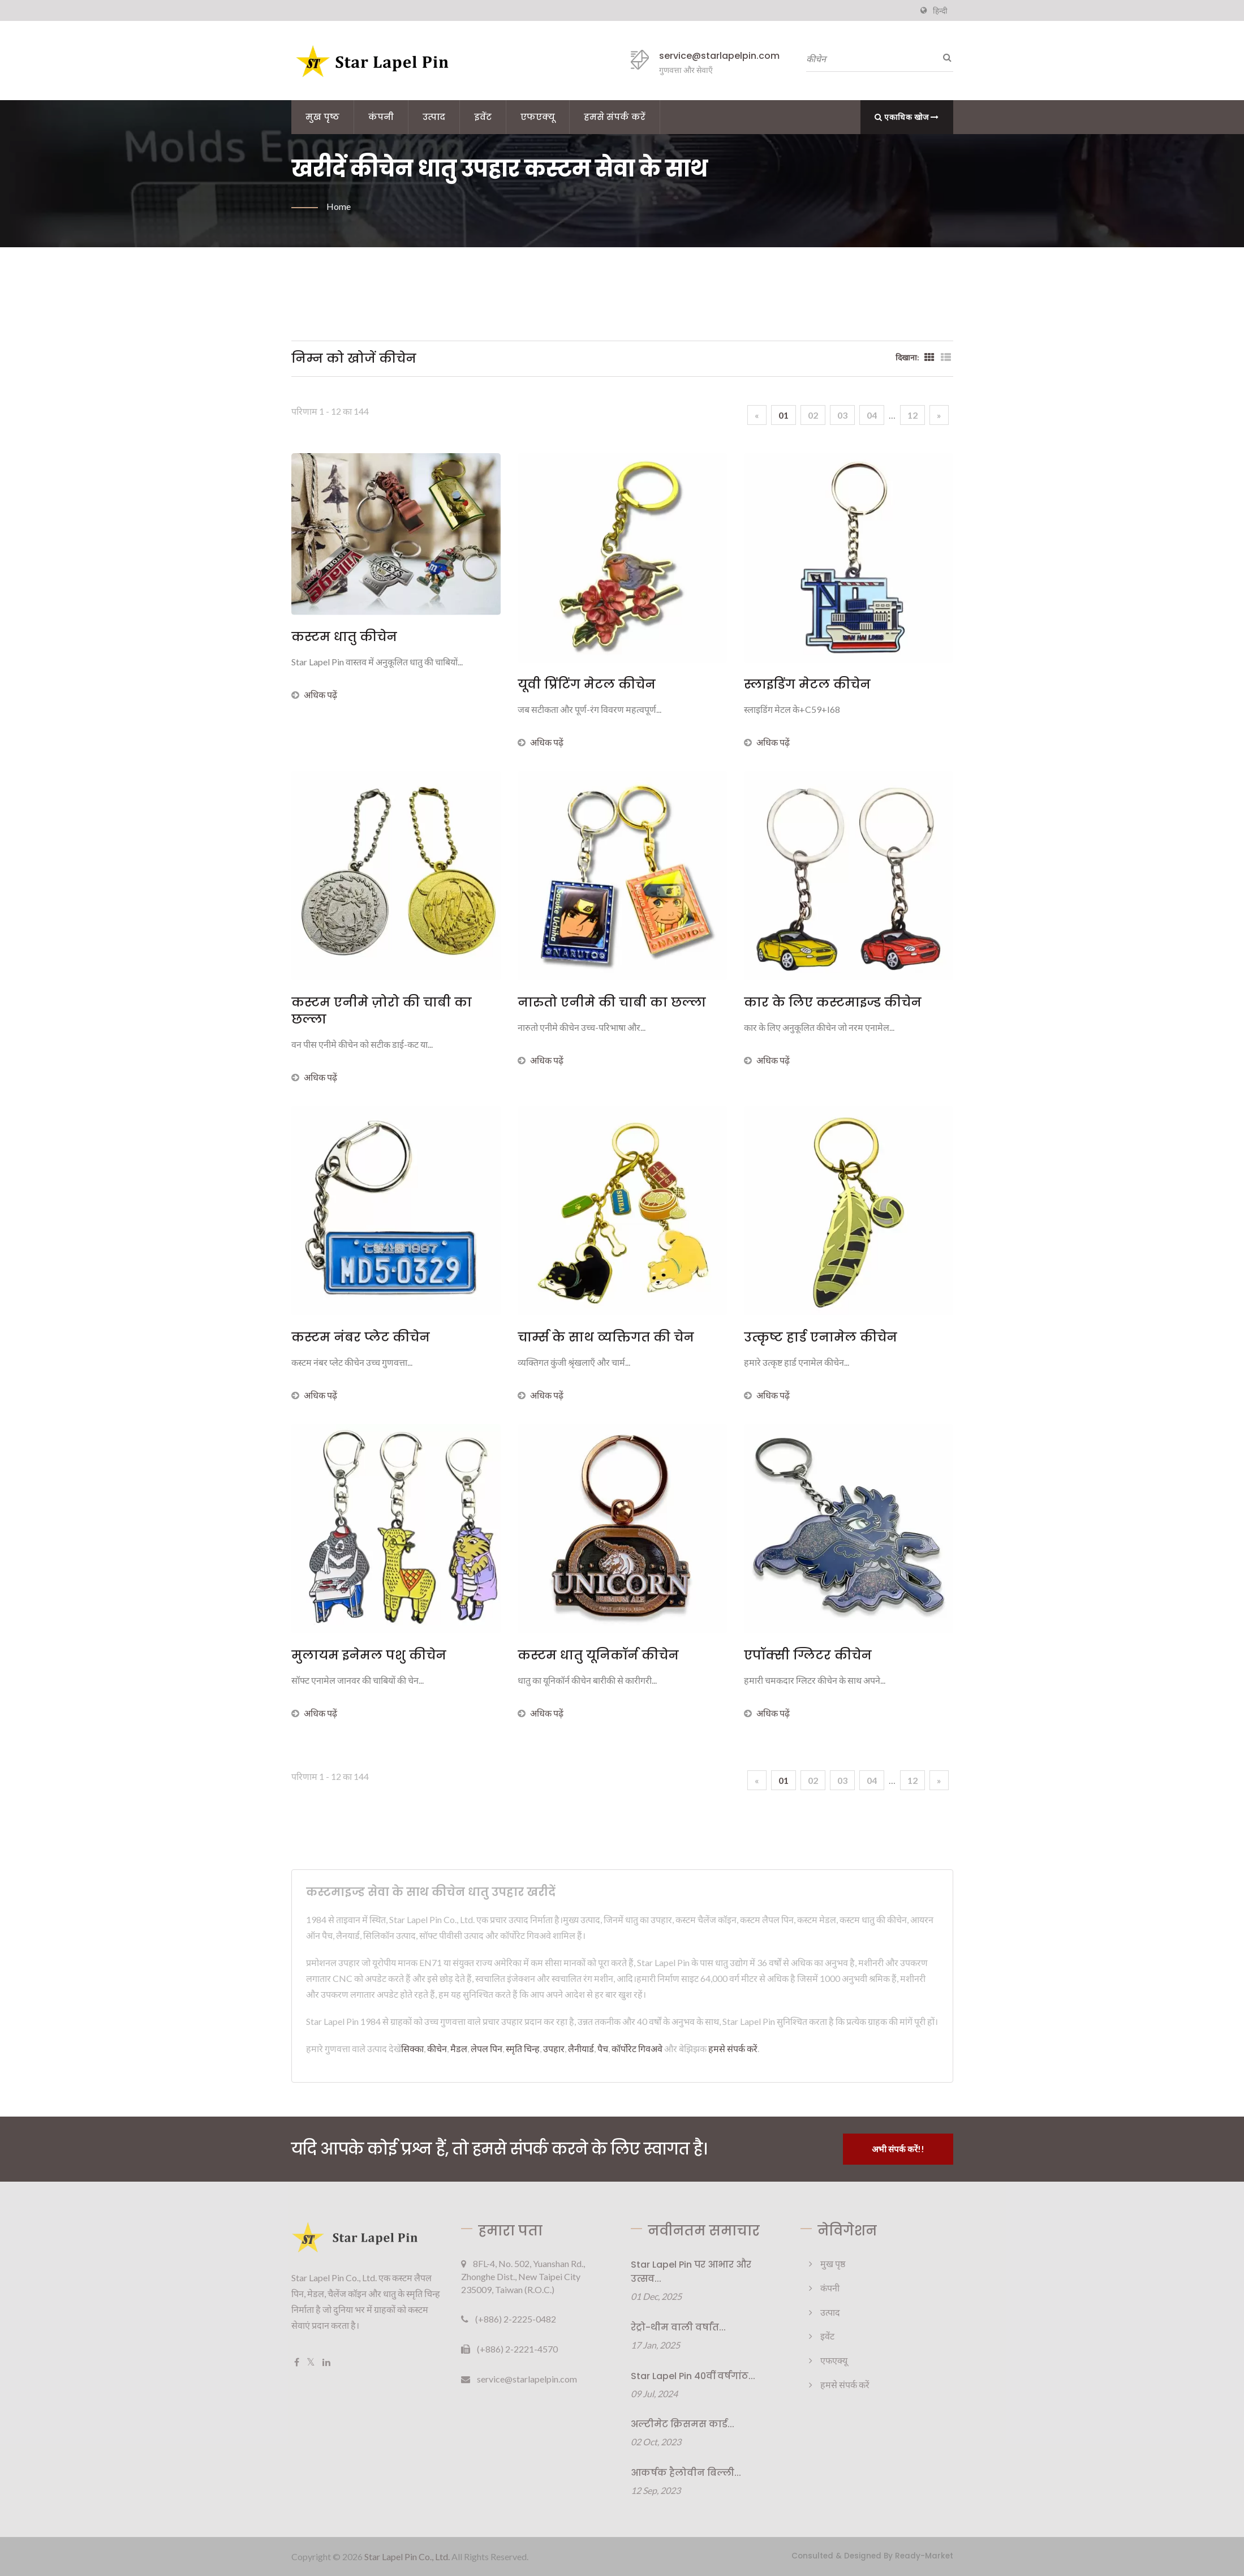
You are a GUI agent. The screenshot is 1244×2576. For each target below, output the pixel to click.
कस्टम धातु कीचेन (344, 637)
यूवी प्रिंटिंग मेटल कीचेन (587, 684)
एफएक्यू (537, 117)
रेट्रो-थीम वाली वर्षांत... (678, 2327)
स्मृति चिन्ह (523, 2048)
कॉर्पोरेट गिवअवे (637, 2048)
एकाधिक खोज (907, 117)
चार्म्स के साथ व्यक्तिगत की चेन (606, 1337)
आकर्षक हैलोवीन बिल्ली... (686, 2472)
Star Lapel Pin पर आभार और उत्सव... (691, 2271)
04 (872, 415)
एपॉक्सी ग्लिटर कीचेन (808, 1655)
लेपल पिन (486, 2048)
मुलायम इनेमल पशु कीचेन (368, 1655)
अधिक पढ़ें (314, 694)
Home (338, 206)
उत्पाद (434, 117)
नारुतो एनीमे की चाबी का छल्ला (612, 1002)
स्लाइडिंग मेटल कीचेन (807, 684)
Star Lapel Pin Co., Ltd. (407, 2556)
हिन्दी (940, 10)
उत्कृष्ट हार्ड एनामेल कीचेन (820, 1337)
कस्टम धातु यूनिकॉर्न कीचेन (598, 1655)
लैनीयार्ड (581, 2048)
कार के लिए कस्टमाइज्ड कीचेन (833, 1002)
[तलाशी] (944, 57)
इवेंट (483, 117)
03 (842, 415)
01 (783, 415)
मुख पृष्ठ (322, 117)
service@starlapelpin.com (719, 55)
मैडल (458, 2048)
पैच (602, 2048)
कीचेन (437, 2048)
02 (813, 415)
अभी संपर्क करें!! (898, 2149)
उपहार (554, 2048)
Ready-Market (924, 2556)
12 (912, 415)
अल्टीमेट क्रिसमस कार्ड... (682, 2424)
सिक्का (412, 2048)
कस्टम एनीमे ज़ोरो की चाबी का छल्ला (381, 1011)
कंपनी (381, 117)
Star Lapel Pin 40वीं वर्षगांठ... (693, 2376)
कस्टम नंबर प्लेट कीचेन (360, 1337)
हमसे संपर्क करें (614, 117)
